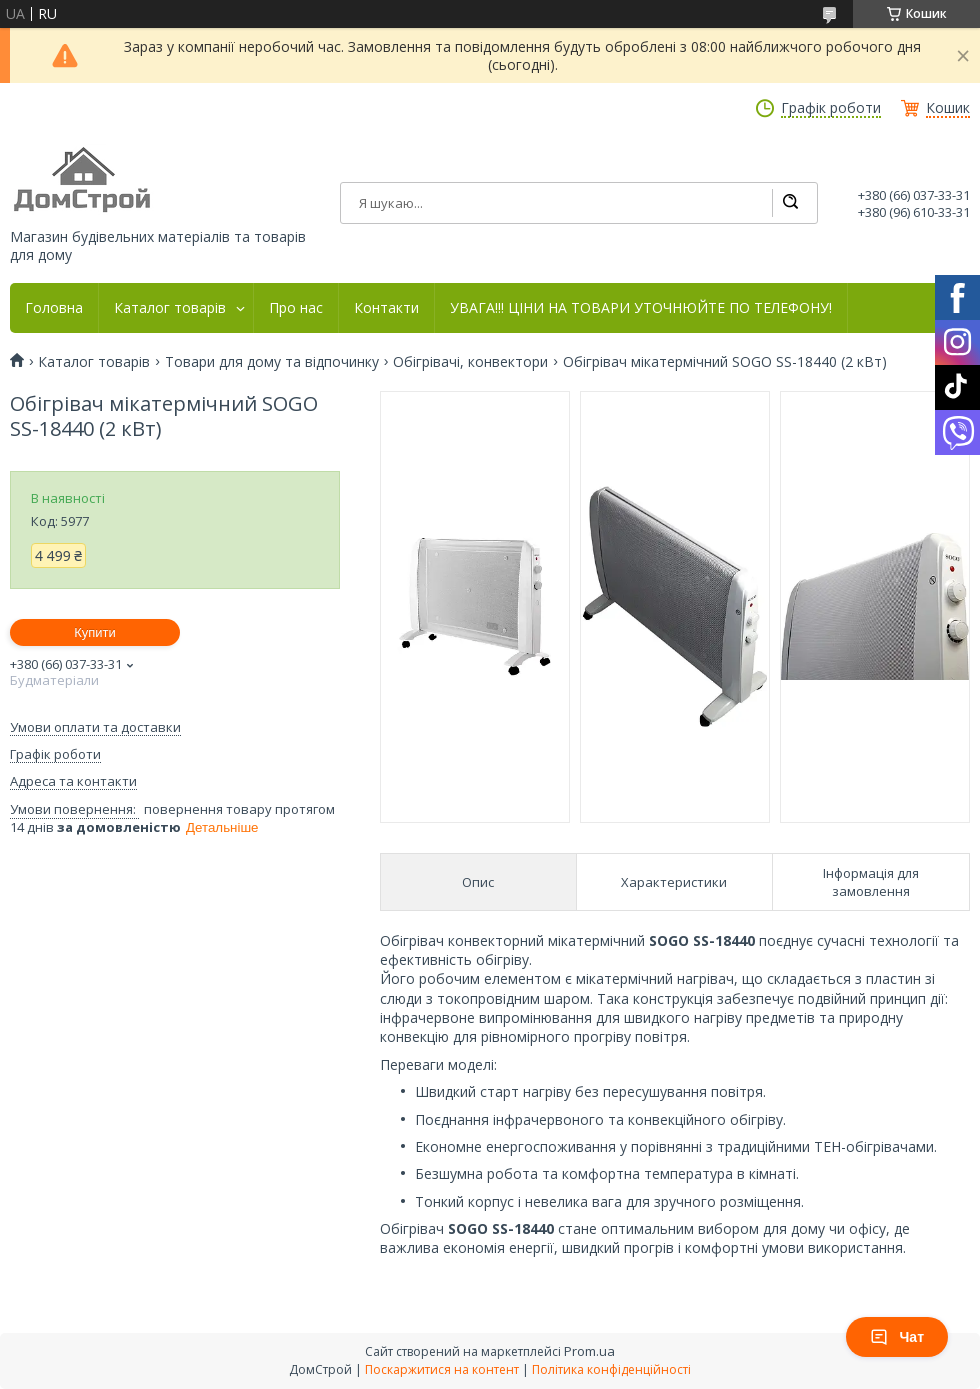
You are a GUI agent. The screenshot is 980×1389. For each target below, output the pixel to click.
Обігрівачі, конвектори (470, 362)
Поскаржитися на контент (442, 1369)
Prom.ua (589, 1351)
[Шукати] (790, 203)
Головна (54, 308)
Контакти (386, 308)
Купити (95, 632)
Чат (897, 1337)
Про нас (296, 308)
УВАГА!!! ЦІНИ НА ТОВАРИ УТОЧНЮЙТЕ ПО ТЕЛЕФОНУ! (641, 308)
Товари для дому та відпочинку (272, 362)
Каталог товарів (170, 308)
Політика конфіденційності (611, 1369)
